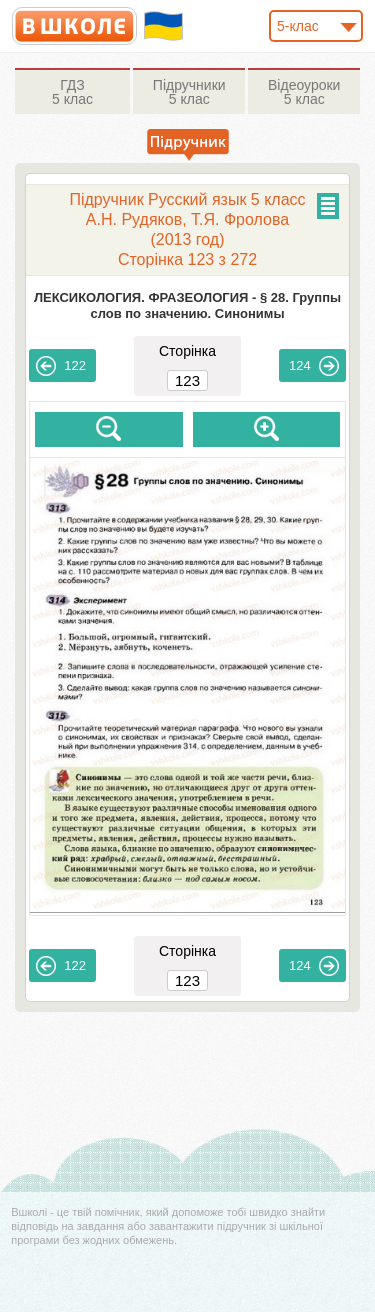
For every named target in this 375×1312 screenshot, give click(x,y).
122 (61, 366)
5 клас (72, 92)
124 (314, 366)
